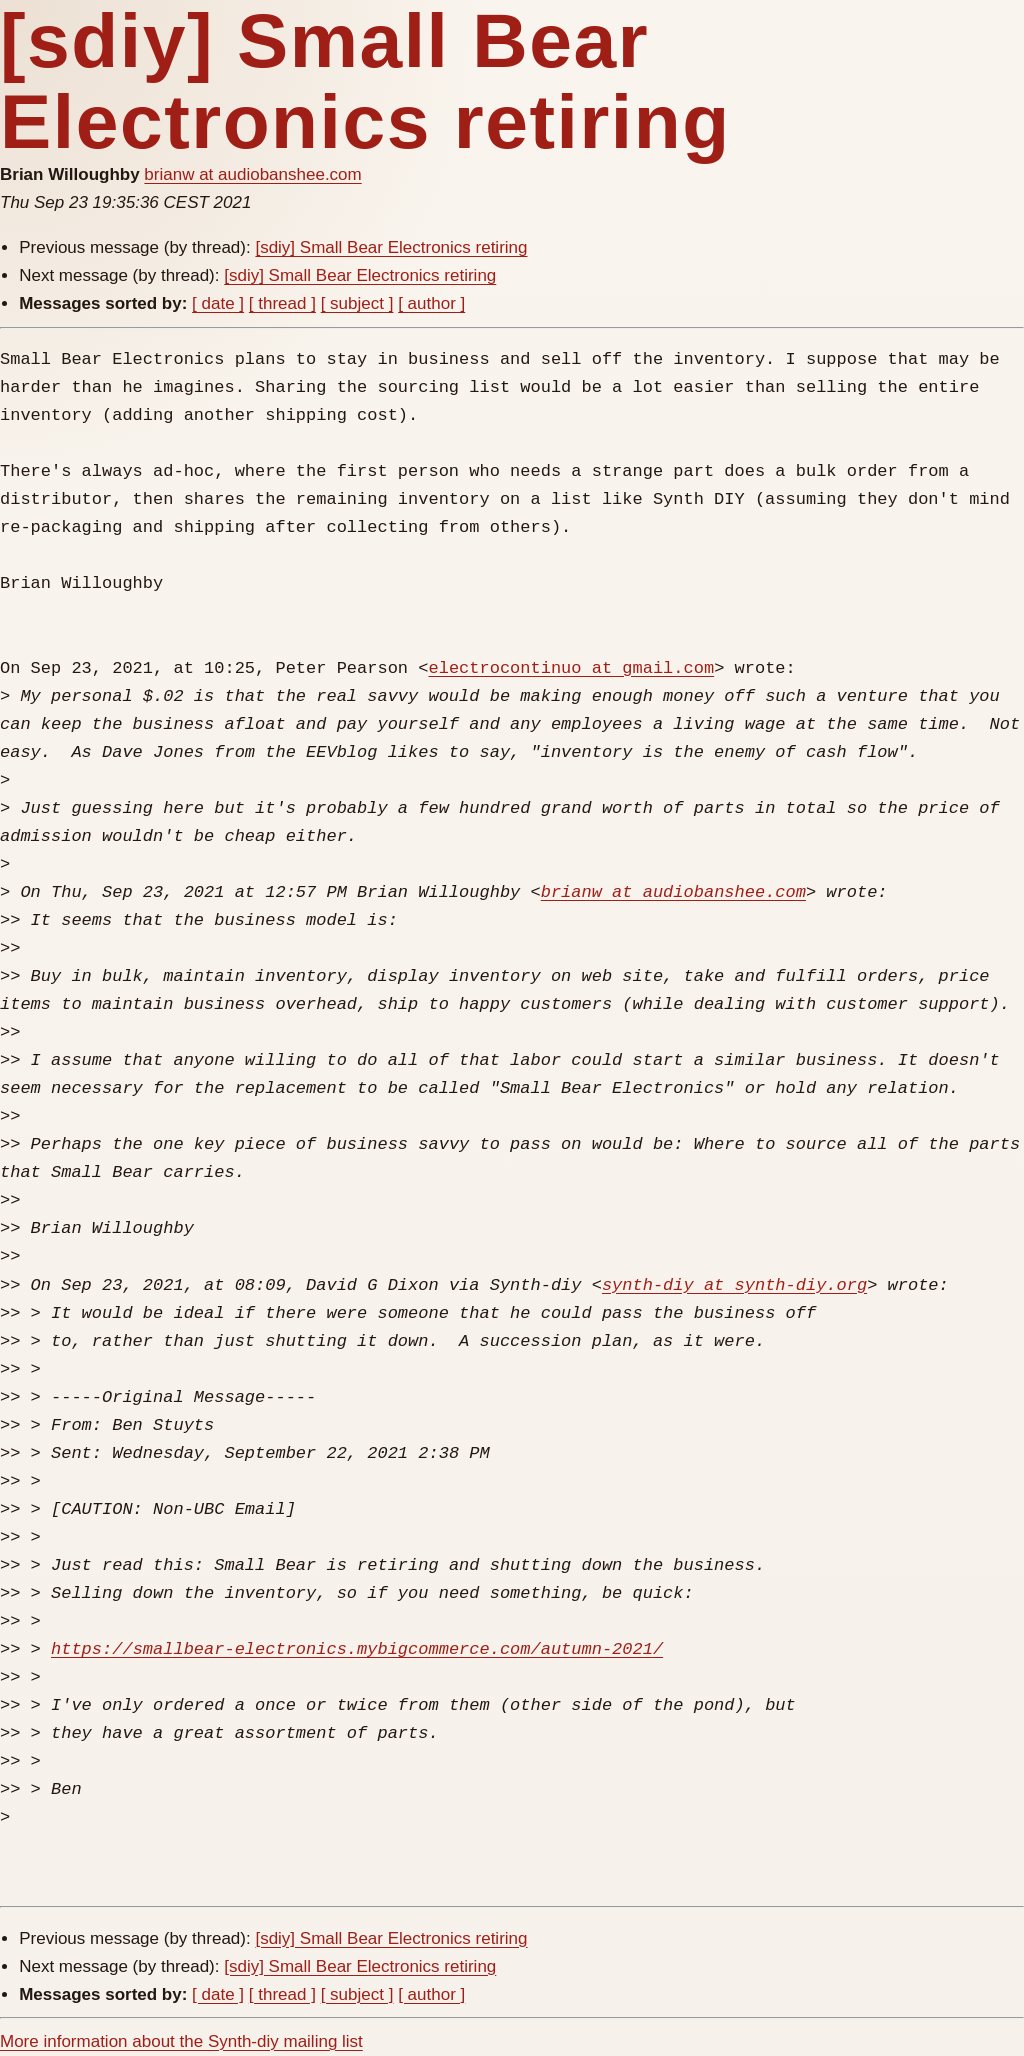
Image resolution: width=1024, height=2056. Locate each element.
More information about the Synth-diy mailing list (181, 2041)
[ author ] (431, 303)
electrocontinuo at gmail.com (571, 668)
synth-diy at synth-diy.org (734, 1285)
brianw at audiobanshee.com (252, 174)
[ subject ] (357, 303)
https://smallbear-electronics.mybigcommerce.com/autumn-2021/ (357, 1649)
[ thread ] (282, 303)
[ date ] (218, 303)
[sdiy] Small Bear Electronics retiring (391, 247)
